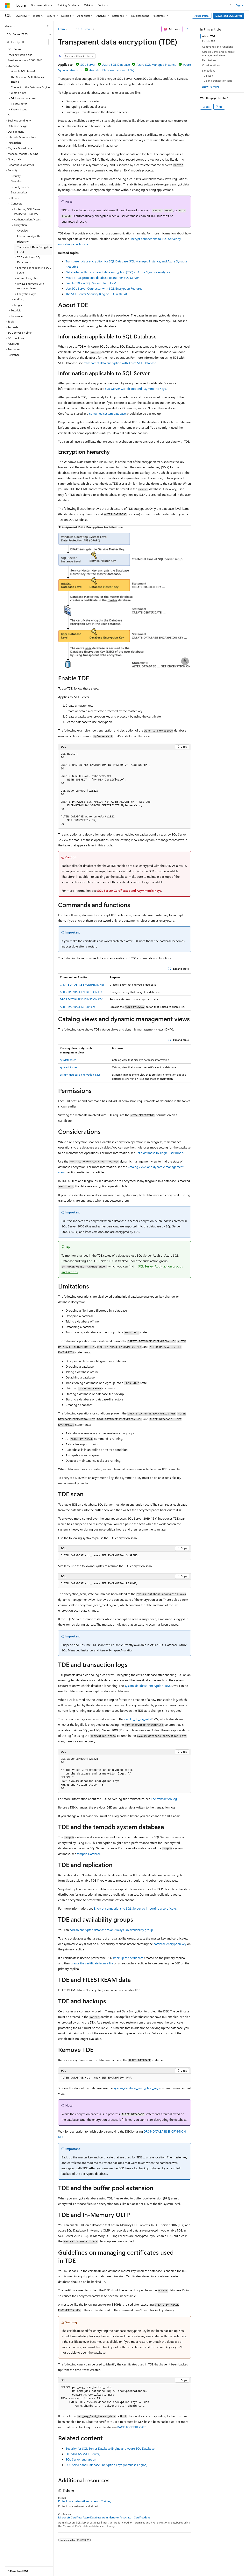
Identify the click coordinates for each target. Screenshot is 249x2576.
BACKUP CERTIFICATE (131, 2427)
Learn (61, 29)
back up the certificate (128, 1958)
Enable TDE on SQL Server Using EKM (91, 283)
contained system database (107, 413)
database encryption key (169, 1944)
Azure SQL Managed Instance (156, 64)
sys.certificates (68, 1067)
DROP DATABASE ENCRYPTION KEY (81, 999)
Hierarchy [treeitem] (23, 241)
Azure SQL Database (116, 64)
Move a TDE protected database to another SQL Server (102, 277)
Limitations (208, 70)
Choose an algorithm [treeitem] (29, 236)
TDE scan (207, 75)
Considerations (211, 65)
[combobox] (29, 34)
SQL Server (84, 29)
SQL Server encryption (81, 2459)
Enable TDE (208, 41)
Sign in (240, 5)
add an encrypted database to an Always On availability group (111, 1930)
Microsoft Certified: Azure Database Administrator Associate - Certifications (104, 2517)
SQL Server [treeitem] (14, 49)
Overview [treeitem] (16, 181)
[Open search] (231, 5)
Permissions (209, 60)
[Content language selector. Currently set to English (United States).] (22, 2570)
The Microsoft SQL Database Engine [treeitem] (28, 79)
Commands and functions (217, 46)
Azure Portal (202, 15)
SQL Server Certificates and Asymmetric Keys (135, 388)
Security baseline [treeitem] (21, 187)
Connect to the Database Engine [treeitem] (30, 87)
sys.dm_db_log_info (137, 1719)
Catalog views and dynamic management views (218, 53)
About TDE (208, 36)
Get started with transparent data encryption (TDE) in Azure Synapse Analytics (118, 272)
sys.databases (68, 1060)
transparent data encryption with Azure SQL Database (120, 363)
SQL (71, 29)
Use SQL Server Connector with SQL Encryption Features (104, 288)
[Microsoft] (7, 5)
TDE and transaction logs (217, 80)
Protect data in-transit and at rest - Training (84, 2501)
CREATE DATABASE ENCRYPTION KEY (82, 984)
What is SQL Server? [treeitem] (23, 71)
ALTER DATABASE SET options (77, 1007)
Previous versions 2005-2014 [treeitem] (25, 60)
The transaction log (164, 1799)
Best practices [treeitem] (19, 192)
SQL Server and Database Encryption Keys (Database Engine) (106, 2465)
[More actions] (187, 29)
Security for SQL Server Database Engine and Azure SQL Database (110, 2448)
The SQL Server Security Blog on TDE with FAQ (97, 294)
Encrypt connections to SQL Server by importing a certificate (135, 1908)
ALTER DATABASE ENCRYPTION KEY (81, 992)
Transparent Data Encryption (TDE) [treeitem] (34, 249)
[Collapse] (48, 26)
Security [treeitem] (16, 176)
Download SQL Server (228, 15)
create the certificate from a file (92, 1963)
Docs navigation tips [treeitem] (20, 55)
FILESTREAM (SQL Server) (83, 2454)
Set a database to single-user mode (159, 1153)
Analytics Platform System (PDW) (111, 70)
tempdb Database (89, 1854)
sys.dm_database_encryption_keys (80, 1074)
